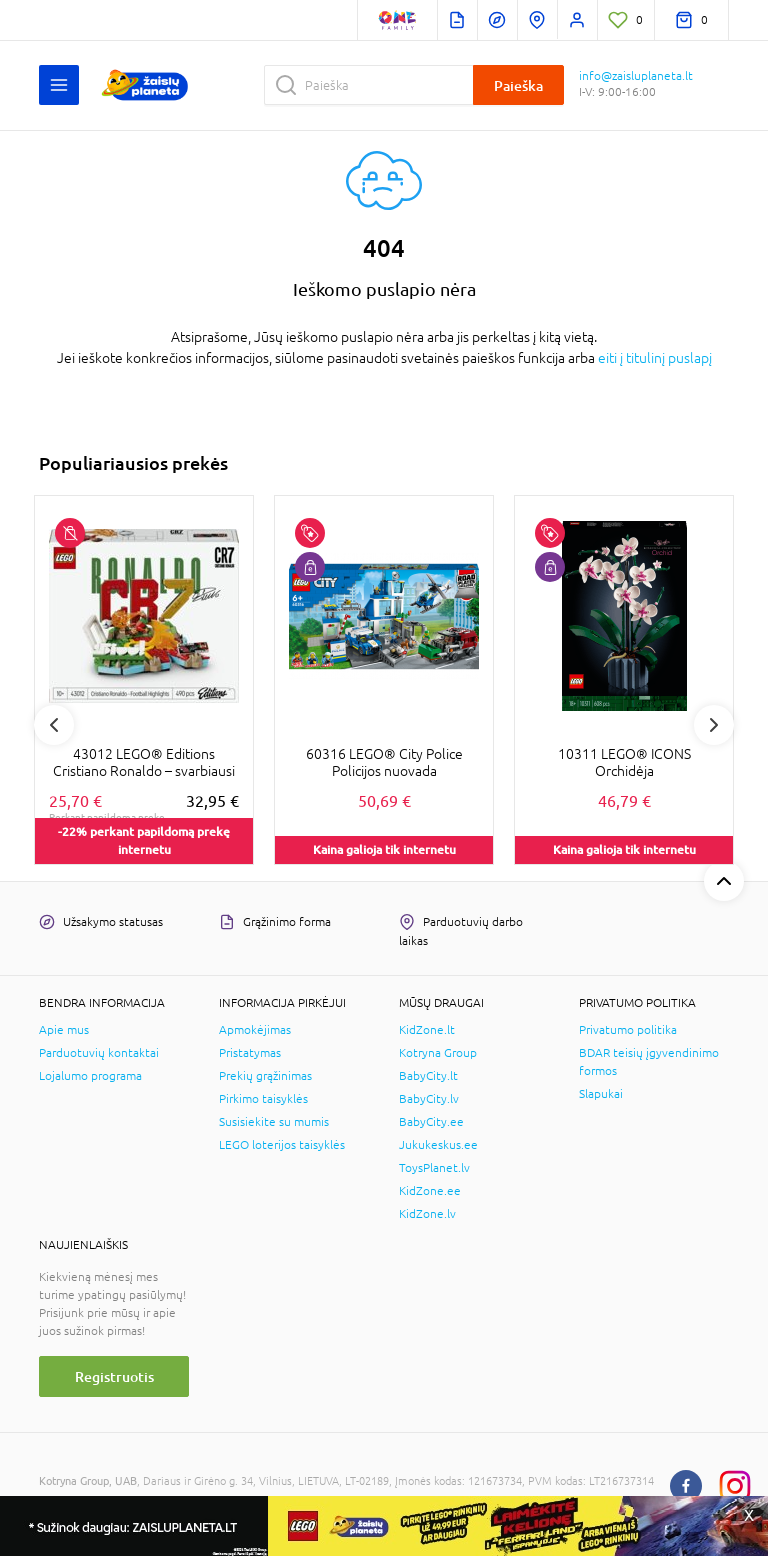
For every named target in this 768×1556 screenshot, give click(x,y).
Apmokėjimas (255, 1030)
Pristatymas (250, 1053)
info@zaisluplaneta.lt (636, 76)
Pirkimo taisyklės (263, 1099)
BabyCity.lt (428, 1076)
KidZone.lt (427, 1030)
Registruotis (114, 1376)
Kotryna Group (438, 1053)
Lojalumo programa (90, 1076)
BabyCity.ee (431, 1122)
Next (714, 725)
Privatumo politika (628, 1030)
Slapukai (601, 1094)
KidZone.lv (427, 1214)
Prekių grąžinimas (265, 1076)
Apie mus (64, 1030)
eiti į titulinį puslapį (655, 358)
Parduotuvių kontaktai (99, 1053)
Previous (54, 725)
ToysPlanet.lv (434, 1168)
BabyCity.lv (429, 1099)
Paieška (518, 85)
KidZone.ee (430, 1191)
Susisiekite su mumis (274, 1122)
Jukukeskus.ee (438, 1145)
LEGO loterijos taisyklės (282, 1145)
